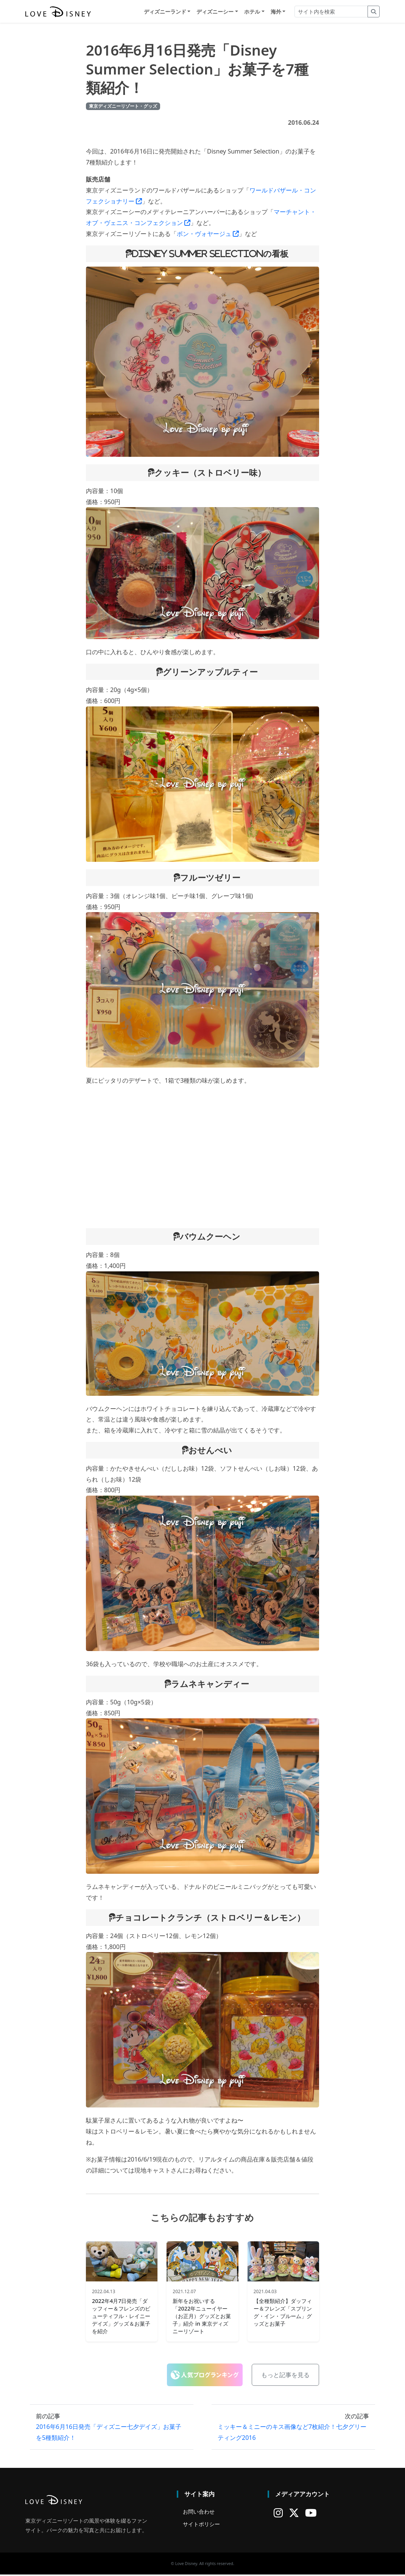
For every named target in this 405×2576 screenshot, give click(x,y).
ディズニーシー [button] (215, 12)
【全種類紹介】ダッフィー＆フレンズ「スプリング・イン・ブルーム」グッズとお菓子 (283, 2313)
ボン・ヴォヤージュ (208, 235)
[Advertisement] (202, 1158)
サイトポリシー (201, 2525)
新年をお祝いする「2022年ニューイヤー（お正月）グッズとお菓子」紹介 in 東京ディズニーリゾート (202, 2317)
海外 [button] (276, 12)
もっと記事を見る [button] (285, 2376)
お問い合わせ (199, 2513)
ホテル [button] (252, 12)
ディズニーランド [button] (165, 12)
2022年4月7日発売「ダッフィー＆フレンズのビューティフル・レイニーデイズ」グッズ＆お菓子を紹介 (121, 2317)
